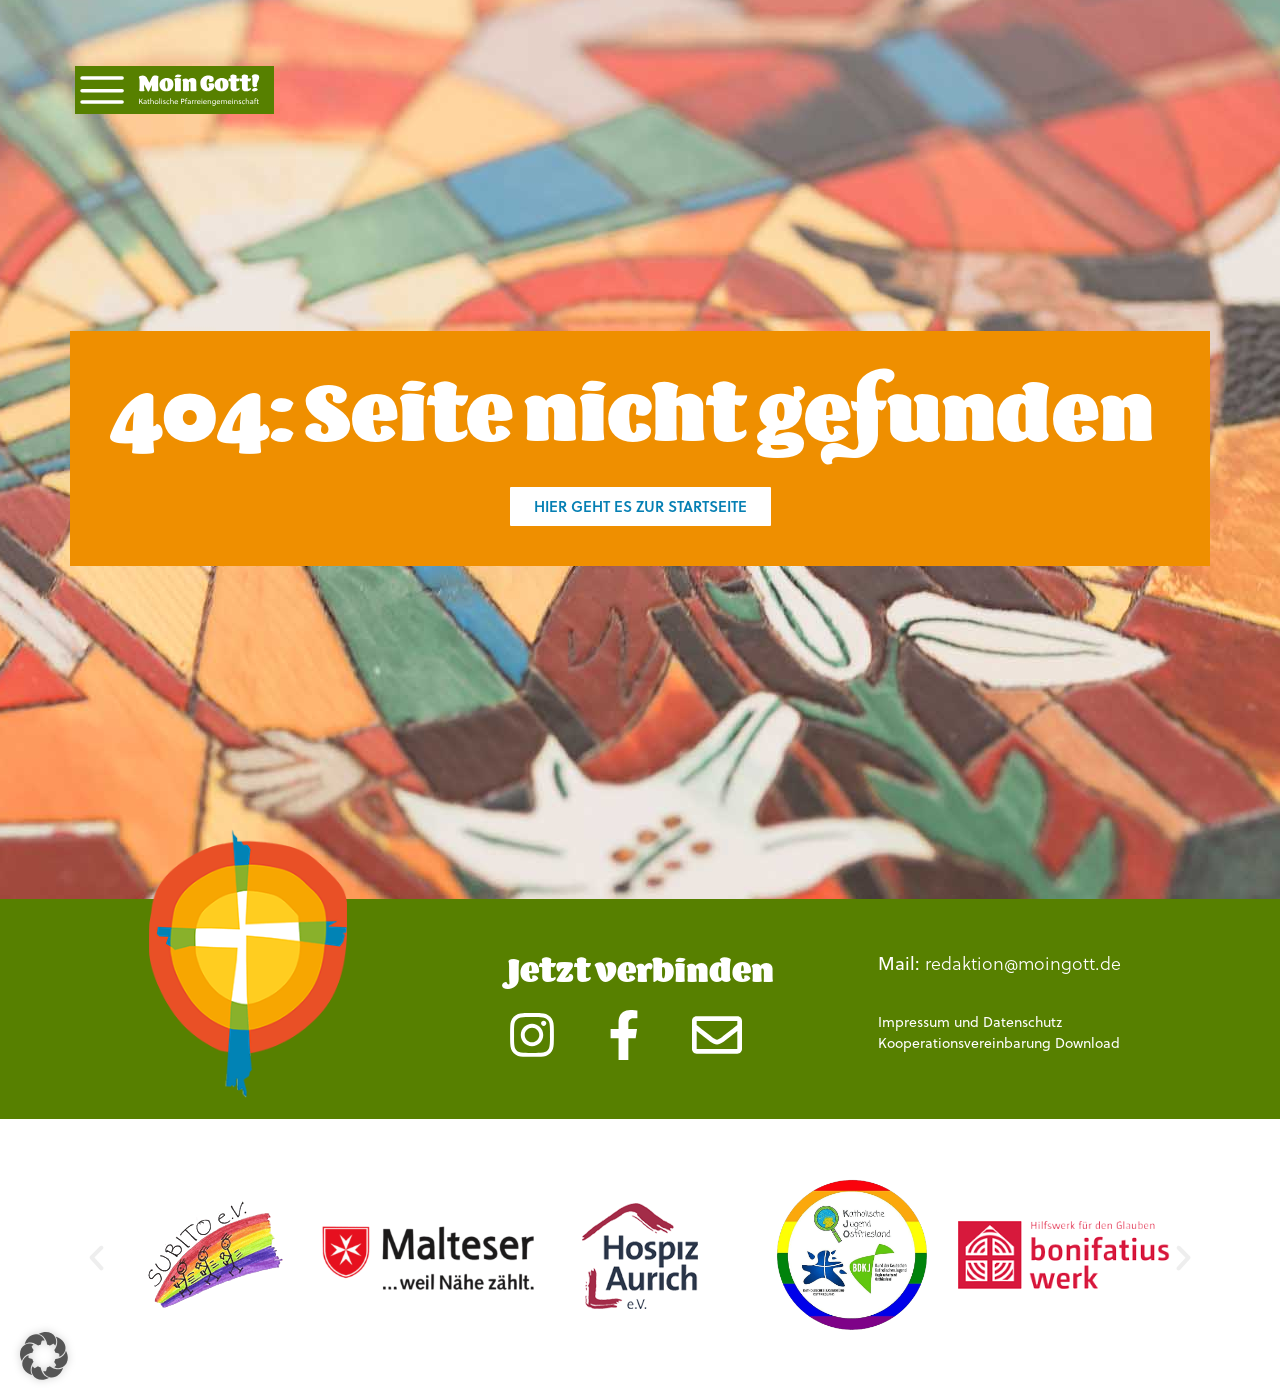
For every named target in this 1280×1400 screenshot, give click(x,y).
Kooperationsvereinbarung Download (999, 1043)
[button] (96, 1258)
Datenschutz (1022, 1022)
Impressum (914, 1022)
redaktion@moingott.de (1023, 962)
